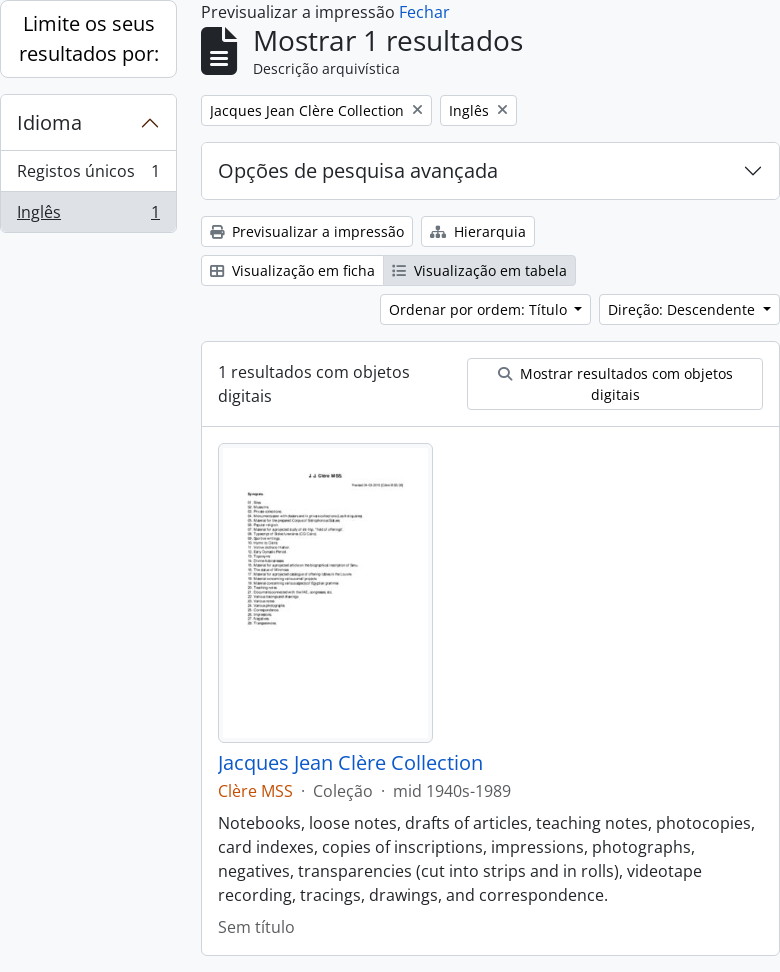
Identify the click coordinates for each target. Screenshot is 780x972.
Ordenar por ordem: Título (480, 309)
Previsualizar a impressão (307, 231)
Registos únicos (88, 175)
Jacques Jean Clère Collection (350, 763)
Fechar (424, 12)
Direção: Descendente (683, 309)
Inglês (88, 216)
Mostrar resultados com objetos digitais (615, 384)
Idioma (49, 122)
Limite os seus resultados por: (89, 38)
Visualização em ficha (292, 270)
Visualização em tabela (479, 270)
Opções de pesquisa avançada (358, 170)
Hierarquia (478, 231)
